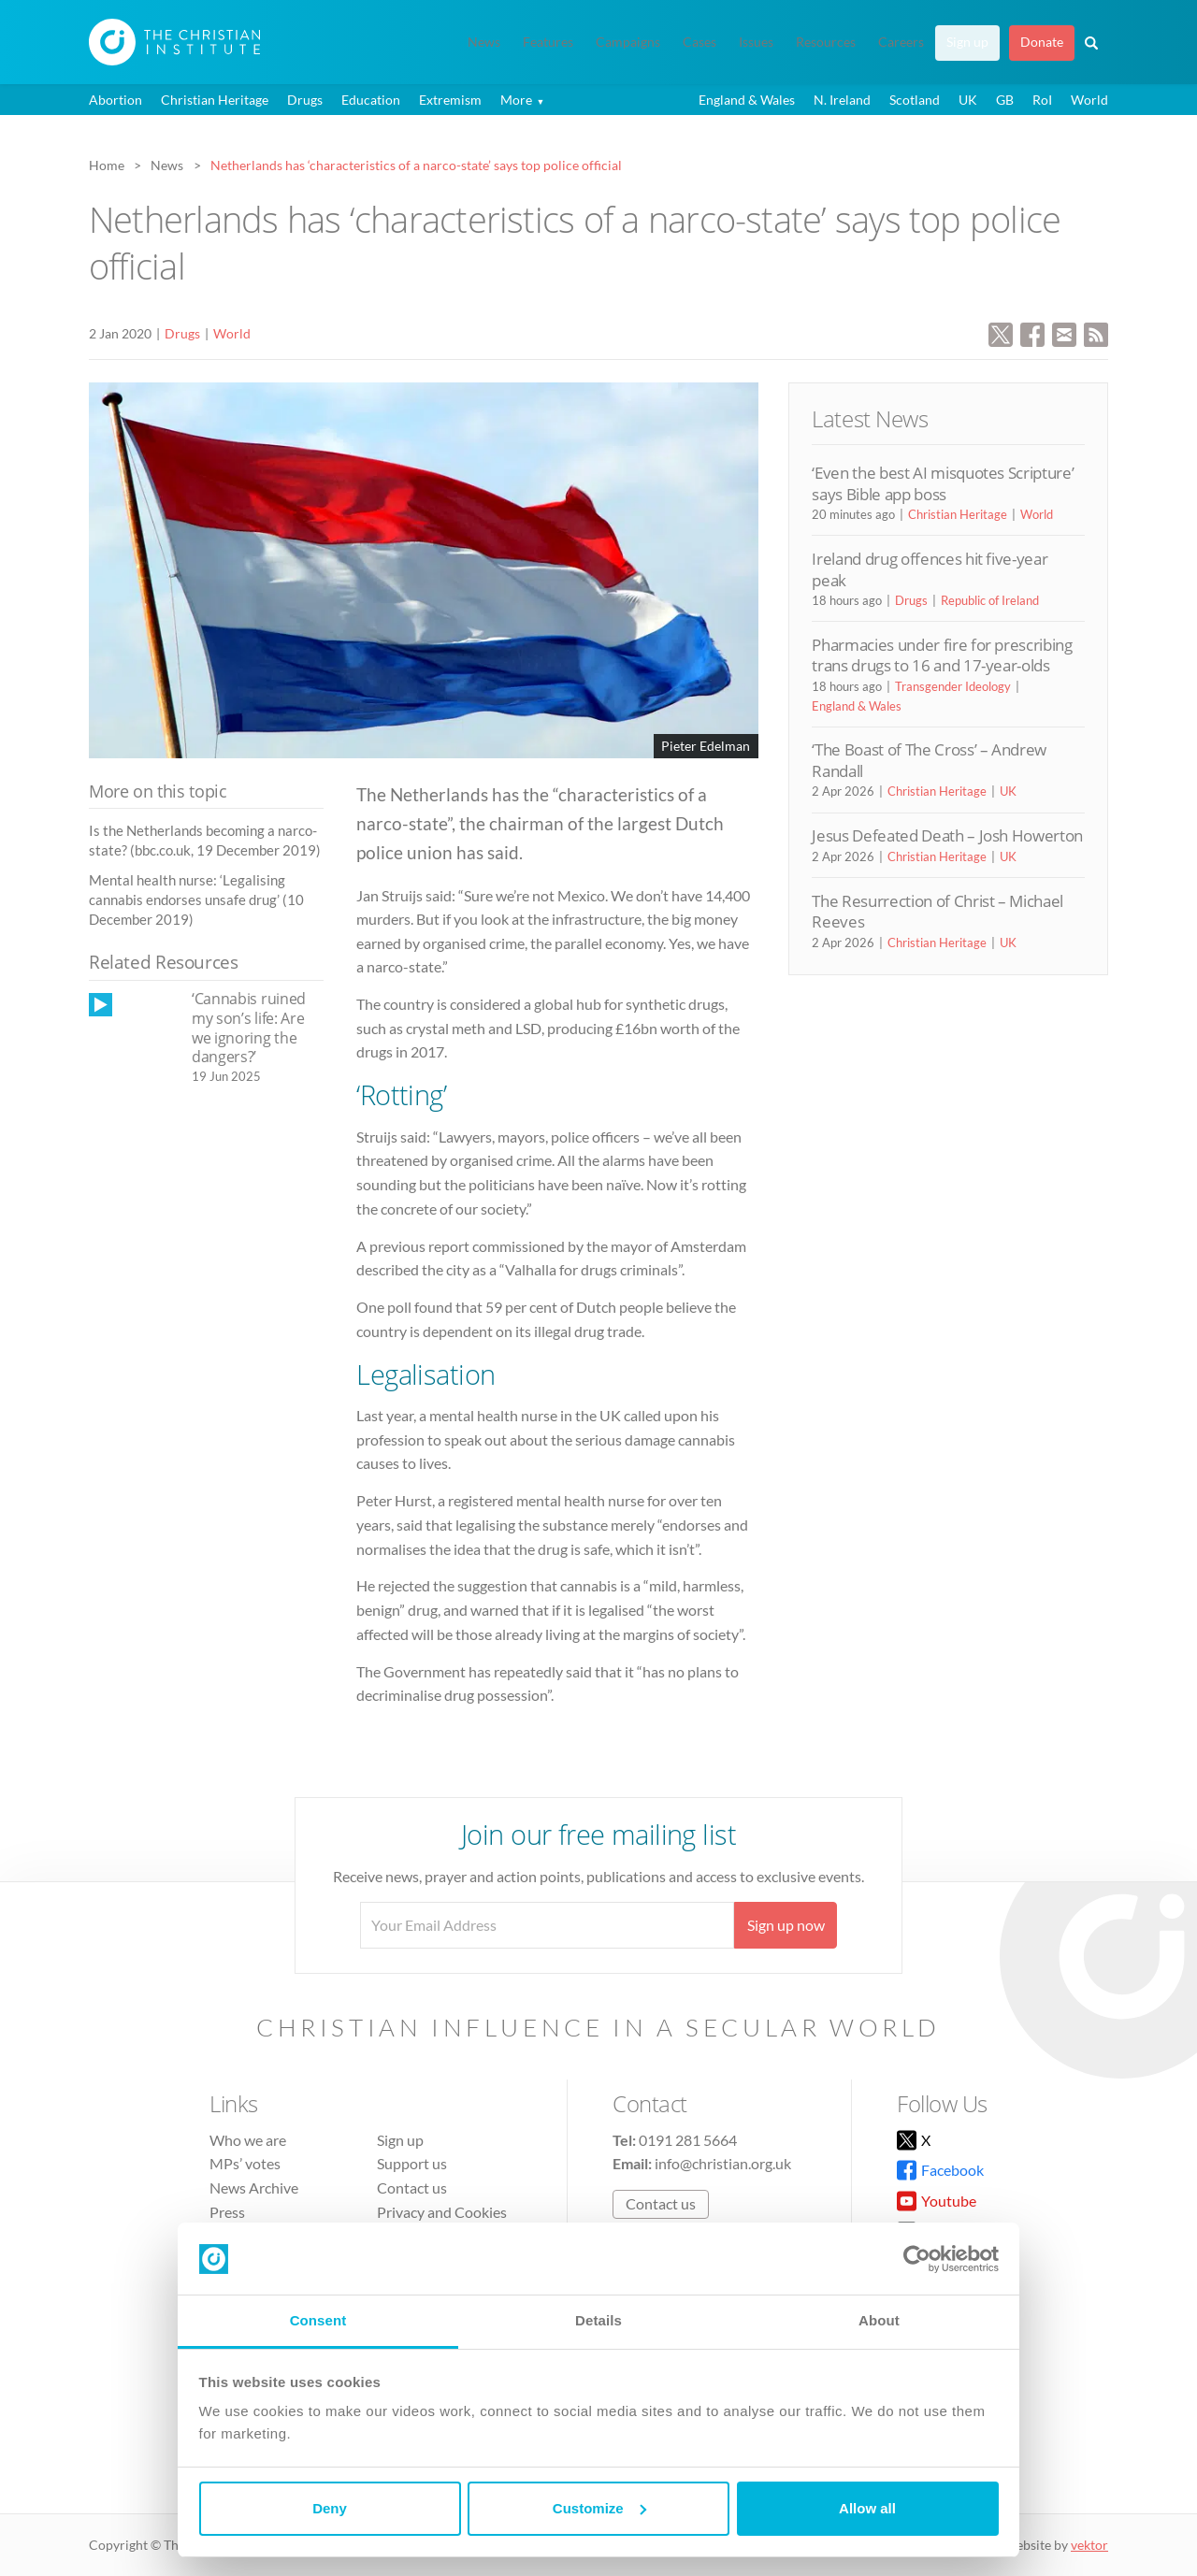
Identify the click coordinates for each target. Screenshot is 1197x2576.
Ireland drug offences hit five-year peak (929, 569)
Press (227, 2212)
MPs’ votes (245, 2163)
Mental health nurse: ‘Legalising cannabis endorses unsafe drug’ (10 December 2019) (196, 899)
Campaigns (628, 42)
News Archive (253, 2187)
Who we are (247, 2140)
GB (1005, 100)
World (1089, 100)
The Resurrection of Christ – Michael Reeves (937, 911)
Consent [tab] (318, 2320)
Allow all (867, 2508)
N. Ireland (842, 100)
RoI (1042, 100)
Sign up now (786, 1925)
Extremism (450, 100)
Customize (599, 2508)
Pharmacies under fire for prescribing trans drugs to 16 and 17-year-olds (942, 655)
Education (370, 100)
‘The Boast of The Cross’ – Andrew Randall (929, 760)
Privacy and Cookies (442, 2212)
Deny (329, 2508)
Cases (699, 42)
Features (548, 42)
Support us (412, 2163)
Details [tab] (598, 2320)
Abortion (115, 100)
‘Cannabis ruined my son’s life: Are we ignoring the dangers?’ (249, 1027)
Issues (756, 42)
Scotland (914, 100)
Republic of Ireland (990, 600)
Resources (826, 42)
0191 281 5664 (688, 2140)
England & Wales (747, 100)
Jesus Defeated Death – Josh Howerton (947, 835)
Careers (901, 42)
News (484, 42)
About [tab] (879, 2320)
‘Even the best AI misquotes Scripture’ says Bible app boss (943, 483)
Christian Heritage (214, 100)
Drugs (305, 100)
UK (968, 100)
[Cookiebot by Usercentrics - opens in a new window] (917, 2259)
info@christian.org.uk (723, 2163)
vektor (1089, 2545)
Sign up (967, 42)
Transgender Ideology (953, 686)
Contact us (412, 2187)
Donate (1041, 42)
